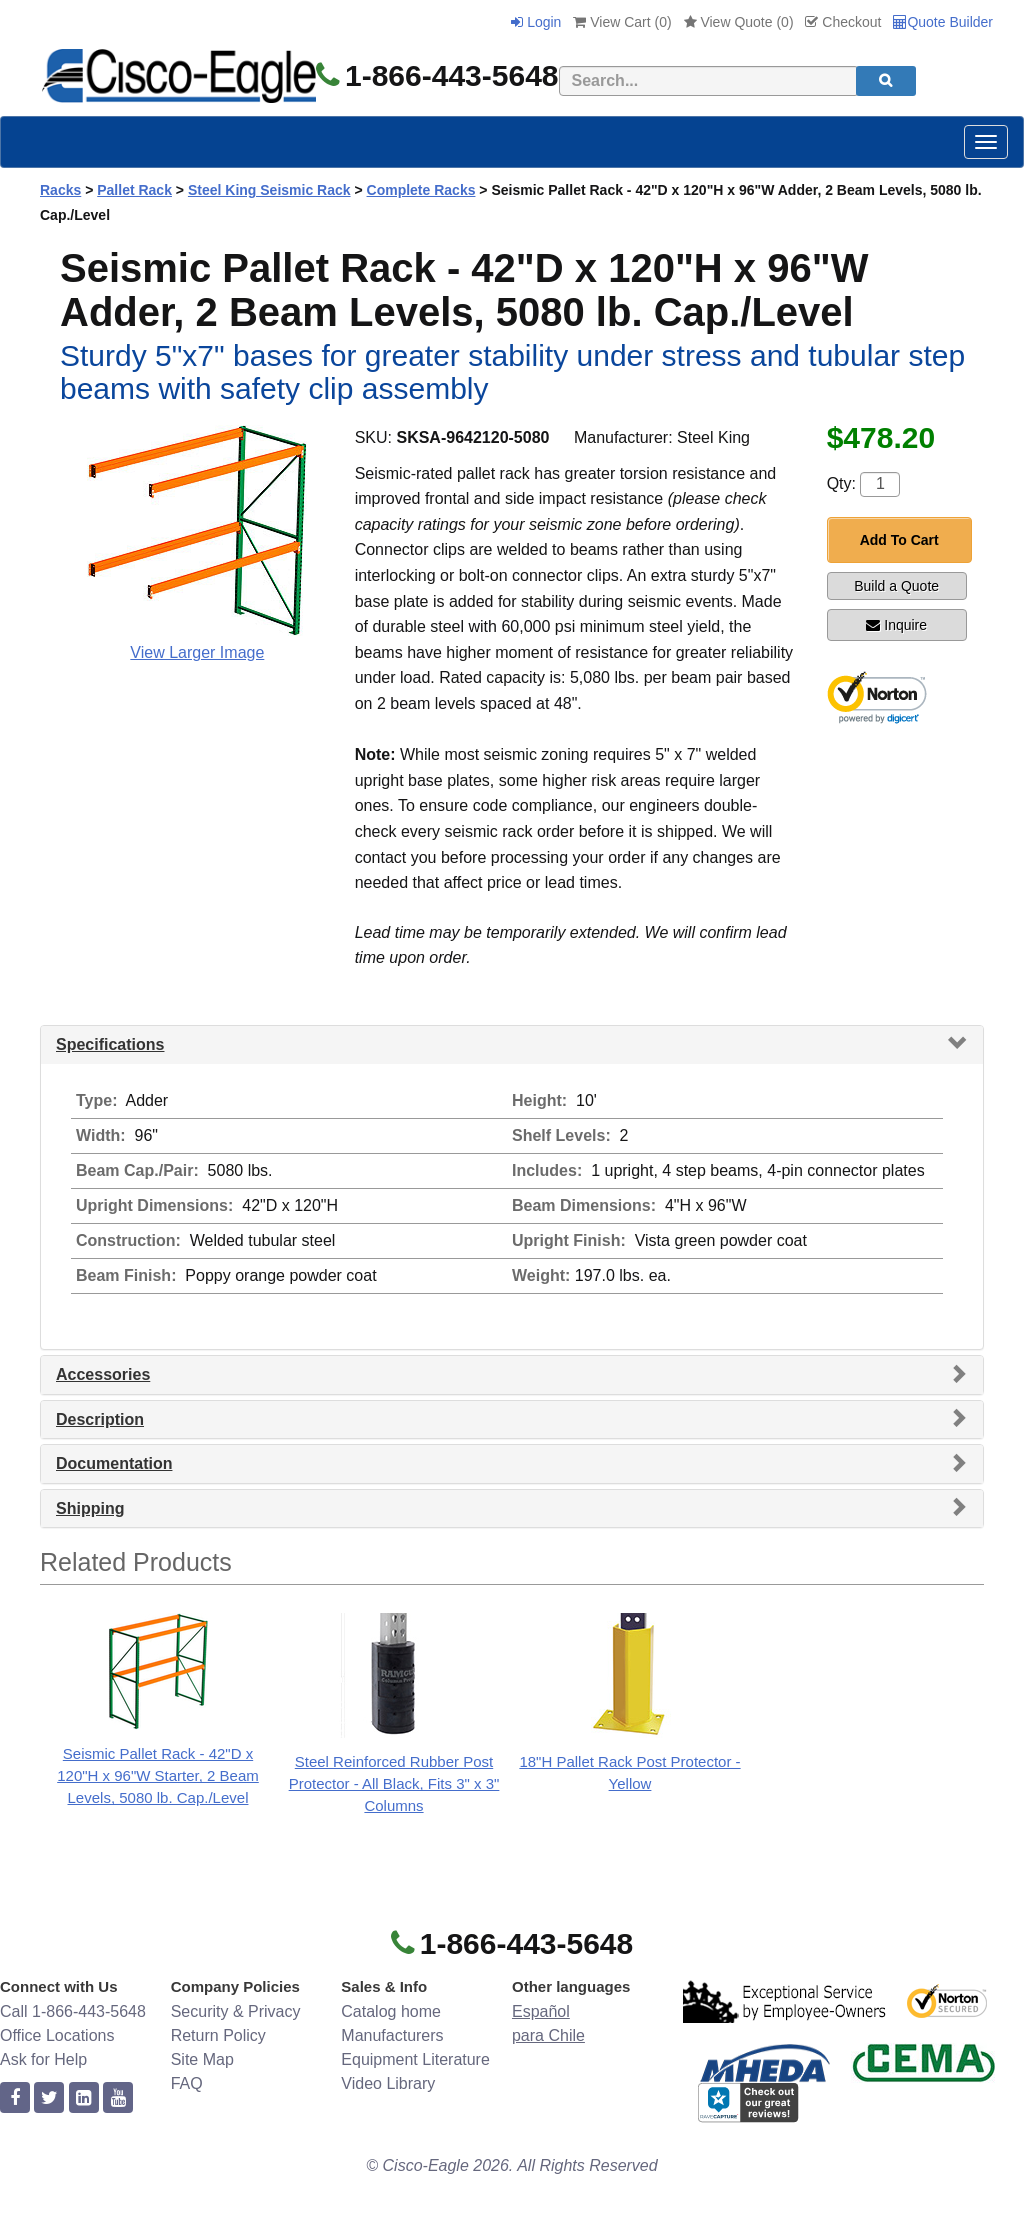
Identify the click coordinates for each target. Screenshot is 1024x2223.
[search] (886, 81)
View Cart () (622, 22)
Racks (60, 190)
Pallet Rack (134, 190)
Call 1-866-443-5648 (73, 2011)
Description (100, 1419)
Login (536, 22)
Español (541, 2011)
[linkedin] (84, 2098)
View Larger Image (197, 652)
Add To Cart (899, 540)
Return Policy (218, 2035)
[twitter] (49, 2098)
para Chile (548, 2035)
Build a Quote (896, 586)
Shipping (90, 1508)
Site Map (202, 2059)
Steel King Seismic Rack (269, 190)
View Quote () (739, 22)
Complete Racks (421, 190)
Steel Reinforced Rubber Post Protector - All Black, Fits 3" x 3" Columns (394, 1783)
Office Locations (57, 2035)
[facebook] (15, 2098)
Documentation (114, 1463)
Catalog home (391, 2011)
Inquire (896, 625)
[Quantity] (880, 484)
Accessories (103, 1374)
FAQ (187, 2083)
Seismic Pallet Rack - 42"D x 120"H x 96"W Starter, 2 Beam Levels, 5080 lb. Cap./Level (158, 1775)
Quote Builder (943, 22)
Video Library (388, 2083)
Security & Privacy (236, 2011)
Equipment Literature (415, 2059)
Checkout (843, 22)
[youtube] (118, 2098)
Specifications (110, 1044)
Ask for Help (43, 2059)
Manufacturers (392, 2035)
